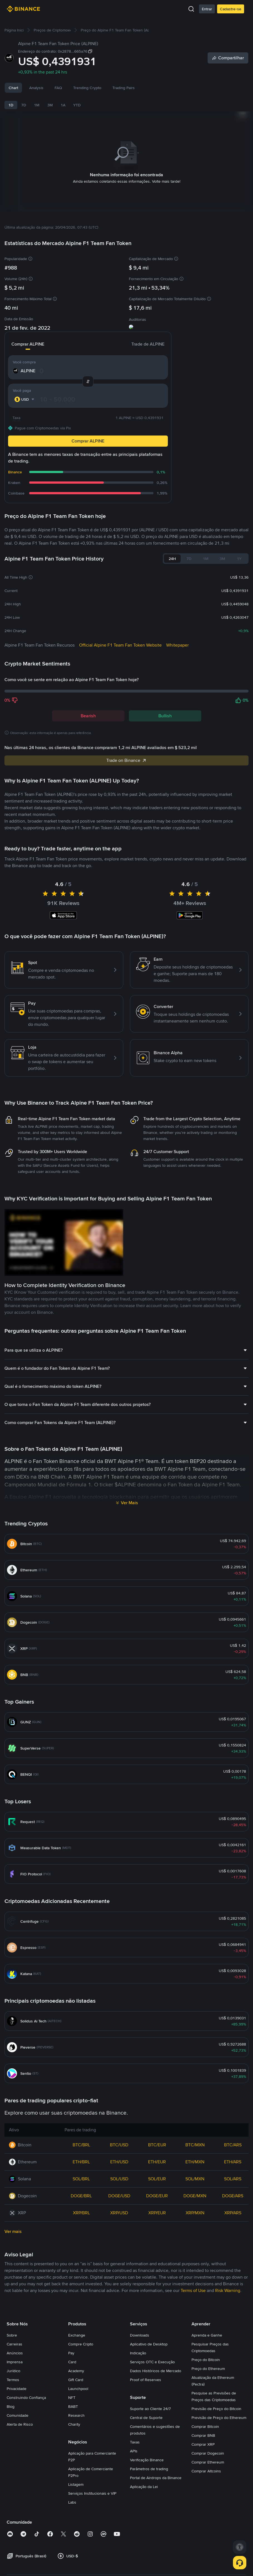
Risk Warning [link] (227, 2291)
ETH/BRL (81, 2163)
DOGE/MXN (194, 2197)
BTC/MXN (195, 2146)
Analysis (36, 87)
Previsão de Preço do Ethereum (218, 2418)
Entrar (207, 8)
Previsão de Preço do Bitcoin (216, 2409)
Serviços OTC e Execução (152, 2362)
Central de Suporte (146, 2418)
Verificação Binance (147, 2461)
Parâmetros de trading (149, 2469)
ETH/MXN (194, 2163)
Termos (13, 2380)
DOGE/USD (119, 2197)
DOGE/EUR (157, 2197)
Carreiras (14, 2345)
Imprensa (15, 2362)
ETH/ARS (232, 2163)
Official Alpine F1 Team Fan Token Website (120, 646)
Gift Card (75, 2380)
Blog (10, 2407)
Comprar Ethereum (207, 2463)
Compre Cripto (80, 2345)
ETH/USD (119, 2163)
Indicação (138, 2354)
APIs (133, 2452)
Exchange (76, 2336)
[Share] (228, 57)
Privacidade (16, 2389)
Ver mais (13, 2232)
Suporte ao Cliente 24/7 (150, 2409)
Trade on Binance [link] (126, 761)
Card (72, 2362)
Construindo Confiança (26, 2398)
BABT (73, 2407)
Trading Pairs (123, 87)
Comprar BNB (203, 2436)
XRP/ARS (232, 2214)
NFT (71, 2398)
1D (10, 104)
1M (37, 104)
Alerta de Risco (20, 2425)
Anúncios (15, 2354)
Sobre (12, 2336)
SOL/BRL (81, 2180)
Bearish (88, 717)
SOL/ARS (232, 2180)
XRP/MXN (195, 2214)
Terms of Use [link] (193, 2291)
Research (76, 2416)
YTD (77, 104)
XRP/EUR (157, 2214)
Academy (76, 2371)
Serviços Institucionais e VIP (92, 2494)
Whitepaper (177, 646)
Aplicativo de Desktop (149, 2345)
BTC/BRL (81, 2146)
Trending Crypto (87, 87)
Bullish (165, 717)
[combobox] (25, 400)
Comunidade (17, 2416)
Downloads (139, 2336)
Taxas (135, 2443)
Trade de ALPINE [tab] (143, 344)
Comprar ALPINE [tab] (32, 344)
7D (23, 104)
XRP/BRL (81, 2214)
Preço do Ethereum (208, 2369)
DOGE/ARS (232, 2197)
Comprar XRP (203, 2445)
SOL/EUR (157, 2180)
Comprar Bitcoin (205, 2427)
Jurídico (13, 2371)
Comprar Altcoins (206, 2472)
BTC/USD (119, 2146)
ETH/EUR (157, 2163)
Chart (13, 87)
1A (63, 104)
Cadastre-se (230, 8)
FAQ (58, 87)
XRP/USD (119, 2214)
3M (50, 104)
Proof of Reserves (145, 2380)
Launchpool (78, 2389)
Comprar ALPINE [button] (88, 442)
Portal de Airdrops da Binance (155, 2478)
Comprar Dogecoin (207, 2454)
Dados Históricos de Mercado (155, 2371)
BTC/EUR (157, 2146)
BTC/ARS (233, 2146)
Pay (71, 2354)
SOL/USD (119, 2180)
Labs (72, 2503)
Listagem (75, 2485)
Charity (74, 2425)
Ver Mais (129, 1504)
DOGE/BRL (81, 2197)
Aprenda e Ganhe (206, 2336)
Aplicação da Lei (144, 2487)
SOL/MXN (194, 2180)
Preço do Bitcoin (205, 2360)
